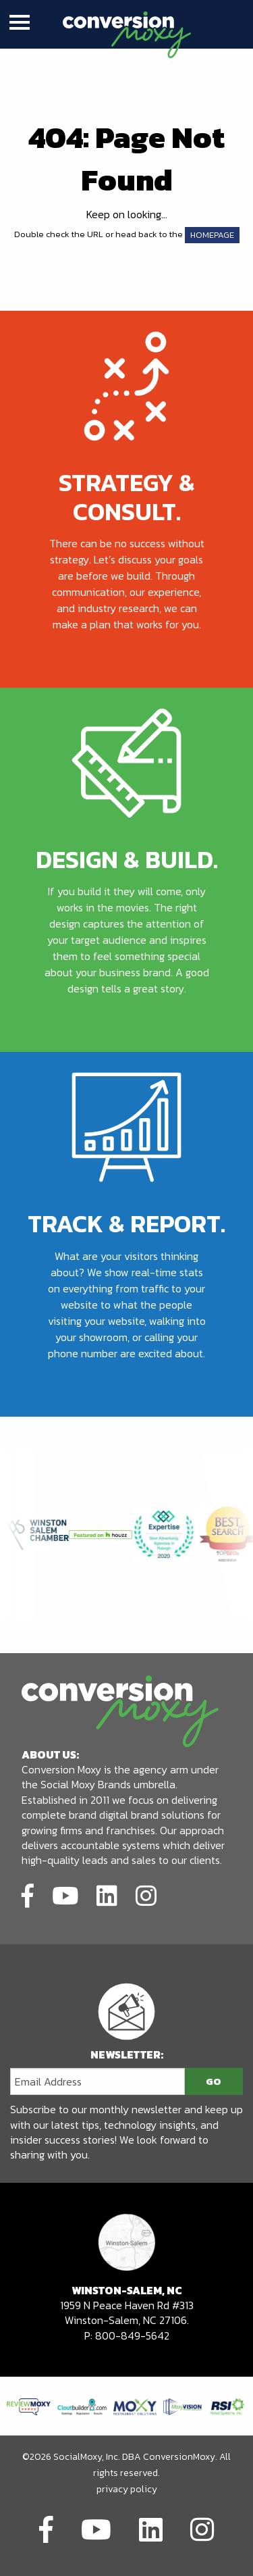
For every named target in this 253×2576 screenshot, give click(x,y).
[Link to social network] (28, 1894)
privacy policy (126, 2489)
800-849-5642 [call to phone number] (132, 2335)
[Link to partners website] (29, 2405)
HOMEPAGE (212, 234)
